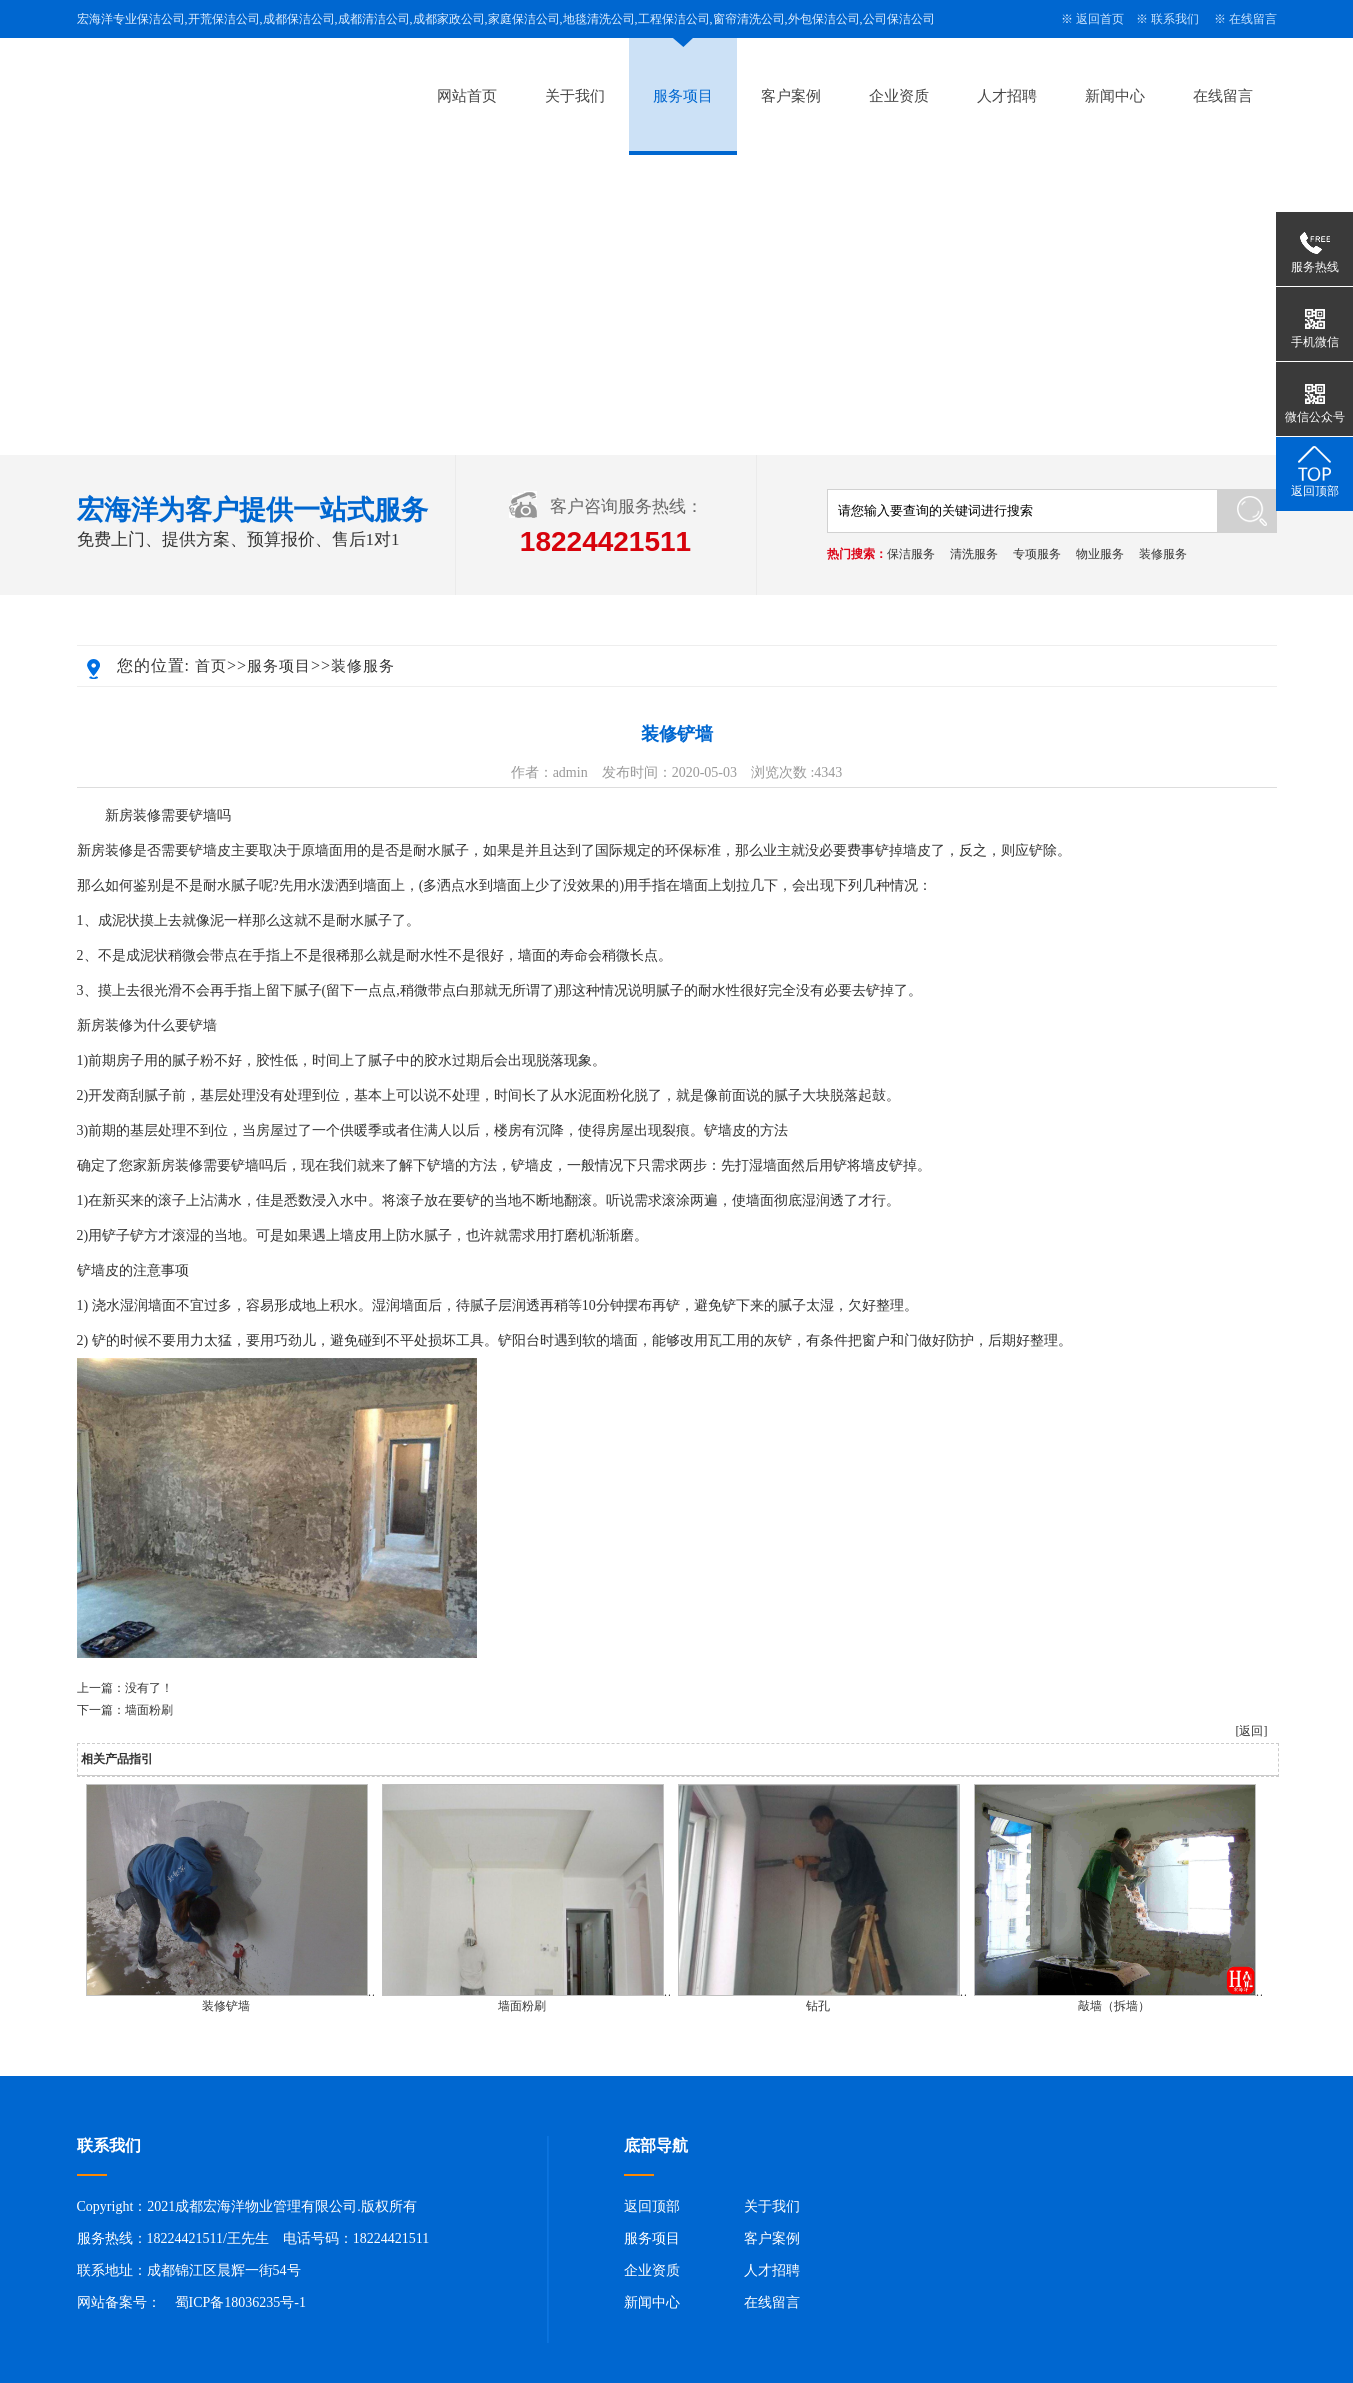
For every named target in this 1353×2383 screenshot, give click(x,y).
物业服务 (1100, 554)
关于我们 (575, 96)
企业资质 (899, 96)
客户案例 (791, 96)
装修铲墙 (226, 2006)
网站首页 (467, 96)
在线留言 (1253, 19)
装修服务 (1163, 554)
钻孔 (818, 2006)
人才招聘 (1007, 96)
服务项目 (683, 96)
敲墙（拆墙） (1114, 2006)
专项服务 (1037, 554)
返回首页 (1100, 19)
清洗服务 (974, 554)
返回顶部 (652, 2206)
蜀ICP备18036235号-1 (240, 2302)
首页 (211, 666)
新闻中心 (1115, 96)
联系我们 (1175, 19)
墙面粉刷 (149, 1710)
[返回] (1252, 1731)
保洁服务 (911, 554)
